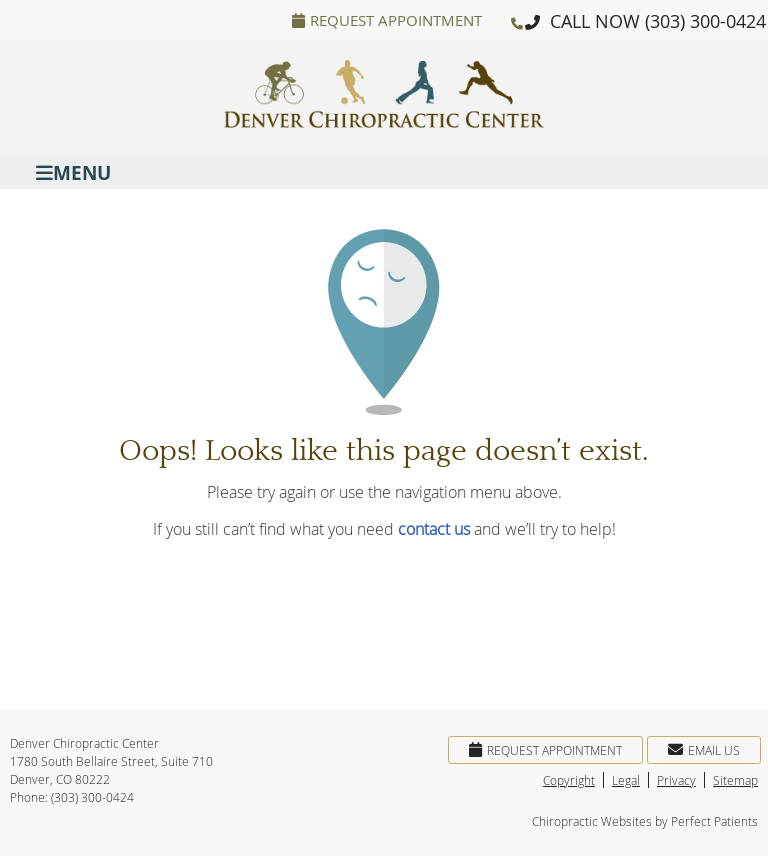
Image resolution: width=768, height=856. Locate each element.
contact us (434, 529)
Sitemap (735, 780)
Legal (626, 780)
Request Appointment (387, 20)
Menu (73, 171)
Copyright (569, 780)
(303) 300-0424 (705, 21)
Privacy (676, 780)
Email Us (704, 750)
